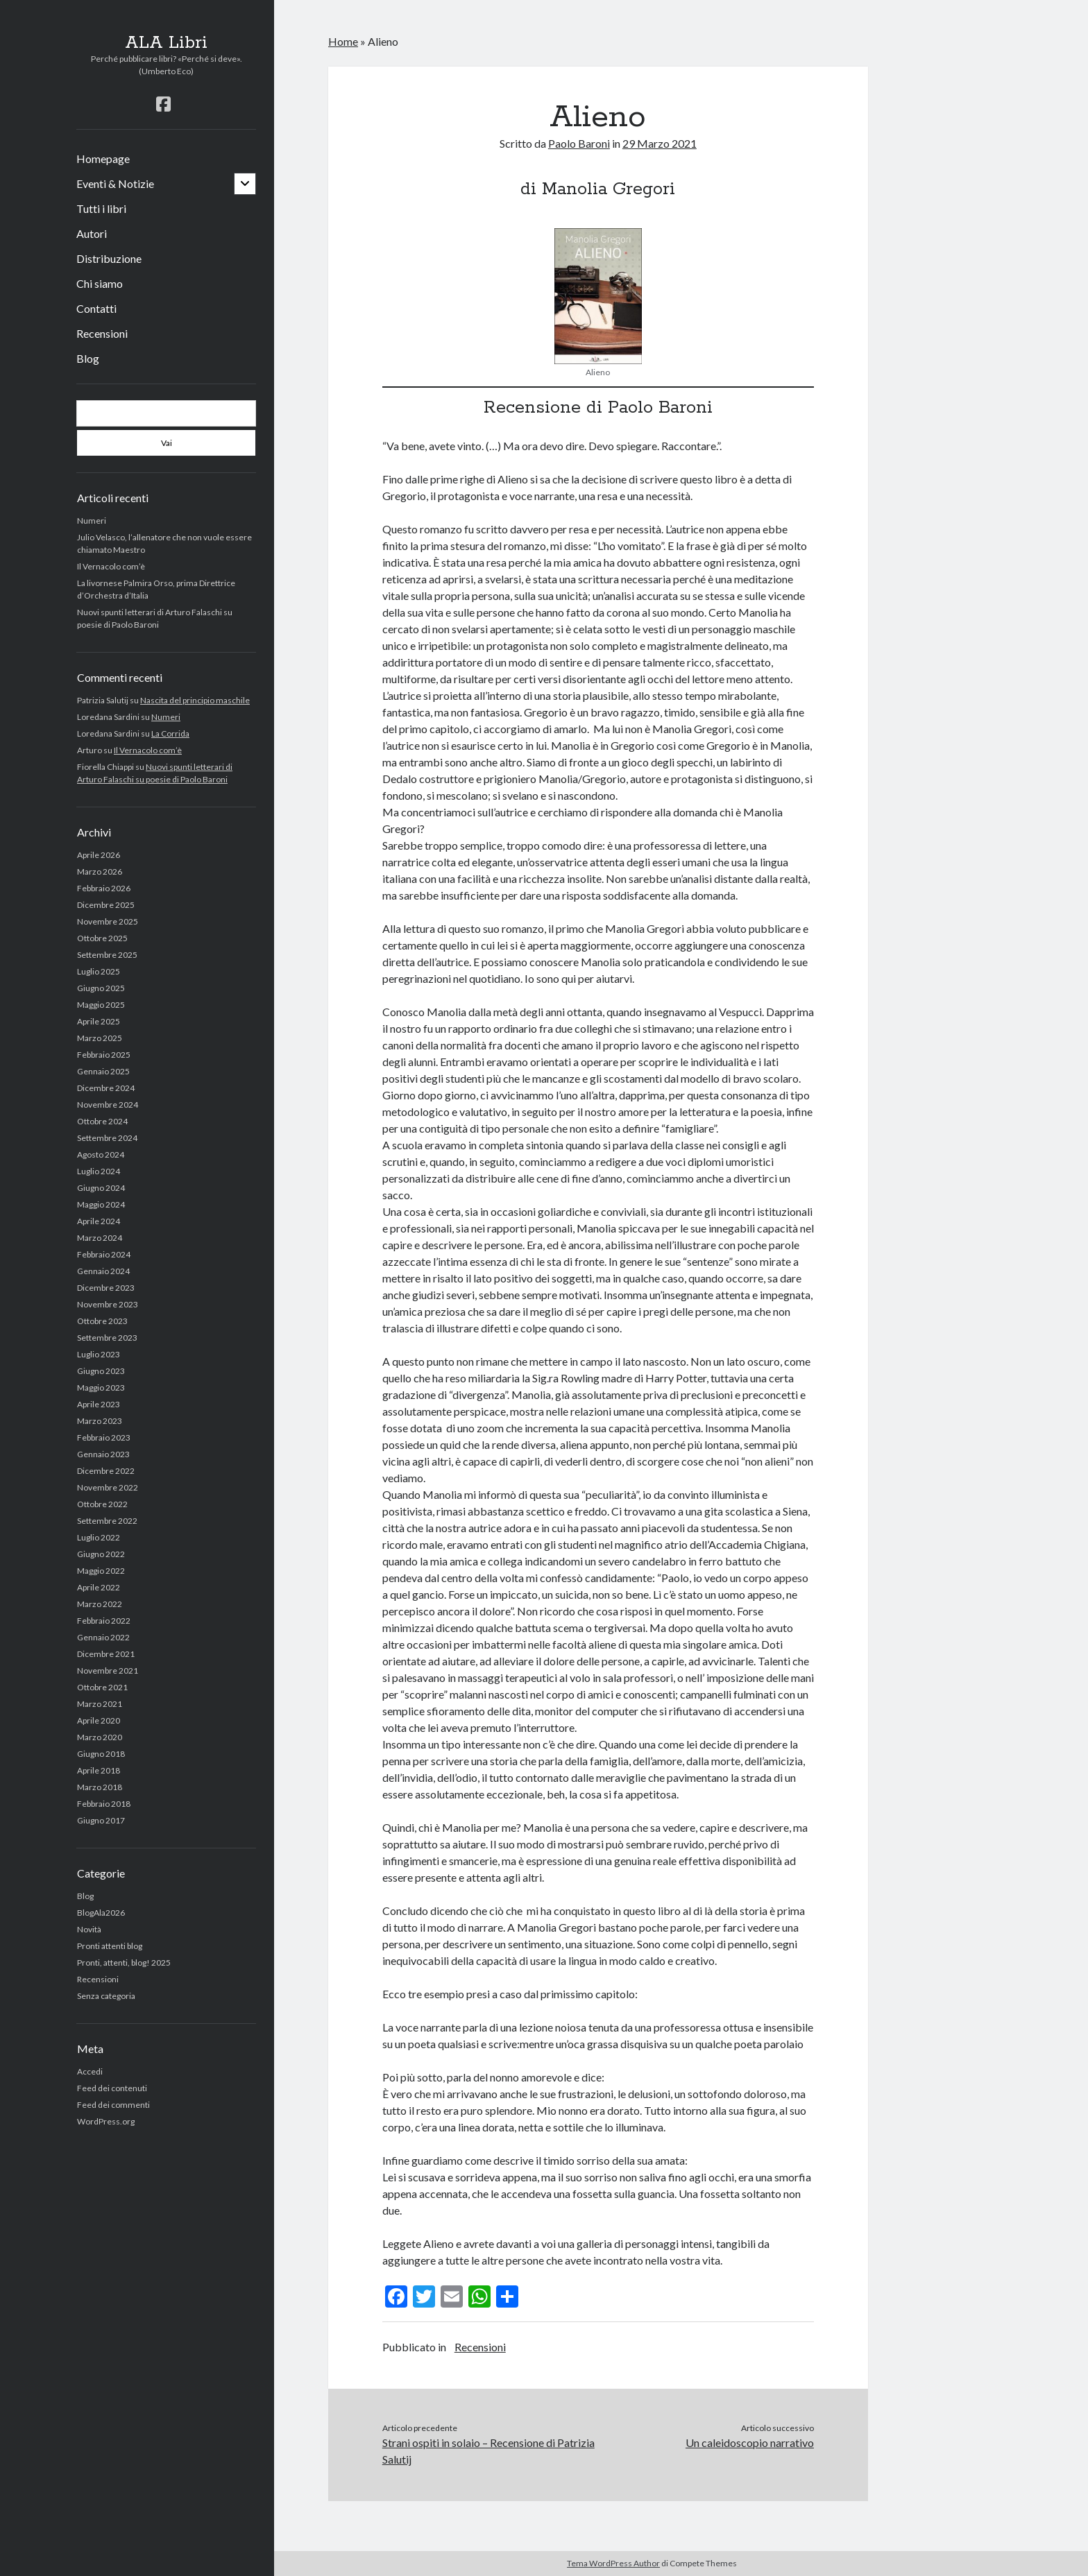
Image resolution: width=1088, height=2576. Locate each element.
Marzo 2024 (99, 1238)
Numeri (91, 520)
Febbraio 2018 (103, 1803)
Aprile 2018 (98, 1770)
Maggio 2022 (101, 1570)
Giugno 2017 (101, 1820)
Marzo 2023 (99, 1421)
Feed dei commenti (113, 2105)
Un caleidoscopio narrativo (750, 2442)
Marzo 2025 (99, 1038)
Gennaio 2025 (103, 1071)
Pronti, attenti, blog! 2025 (124, 1962)
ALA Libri (166, 43)
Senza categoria (106, 1996)
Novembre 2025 (107, 921)
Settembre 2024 (107, 1138)
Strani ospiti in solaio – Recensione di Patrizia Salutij (488, 2451)
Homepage (103, 158)
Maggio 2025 (101, 1004)
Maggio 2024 (101, 1204)
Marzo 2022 (99, 1604)
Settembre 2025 (107, 955)
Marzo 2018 (99, 1787)
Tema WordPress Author (613, 2563)
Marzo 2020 (99, 1737)
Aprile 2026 (98, 855)
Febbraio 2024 (103, 1254)
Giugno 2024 (101, 1188)
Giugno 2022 (101, 1554)
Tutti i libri (101, 208)
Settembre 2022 (107, 1520)
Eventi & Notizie (115, 183)
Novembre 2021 (107, 1670)
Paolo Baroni (579, 143)
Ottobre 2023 (102, 1321)
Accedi (90, 2071)
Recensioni (102, 333)
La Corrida (170, 733)
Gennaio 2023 (103, 1454)
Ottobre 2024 (102, 1121)
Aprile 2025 (98, 1021)
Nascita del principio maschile (195, 700)
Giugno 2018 (101, 1754)
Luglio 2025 (98, 971)
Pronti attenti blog (109, 1946)
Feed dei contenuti (112, 2088)
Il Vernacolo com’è (111, 566)
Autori (91, 233)
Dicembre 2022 (106, 1471)
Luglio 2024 (98, 1171)
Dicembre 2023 (106, 1287)
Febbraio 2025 (103, 1054)
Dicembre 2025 (106, 905)
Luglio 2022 (98, 1537)
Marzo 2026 (99, 871)
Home (343, 41)
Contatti (96, 308)
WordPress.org (106, 2121)
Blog (87, 358)
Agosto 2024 (100, 1154)
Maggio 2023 (101, 1387)
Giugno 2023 (101, 1371)
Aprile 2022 (98, 1587)
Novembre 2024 (107, 1104)
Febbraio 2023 (103, 1437)
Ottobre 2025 (102, 938)
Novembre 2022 (107, 1487)
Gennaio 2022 (103, 1637)
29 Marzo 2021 (659, 143)
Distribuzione (109, 258)
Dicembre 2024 (106, 1088)
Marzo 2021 (99, 1704)
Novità (89, 1929)
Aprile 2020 (98, 1720)
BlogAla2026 (101, 1912)
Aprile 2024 (98, 1221)
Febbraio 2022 (103, 1620)
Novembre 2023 (107, 1304)
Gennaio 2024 (103, 1271)
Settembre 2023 (107, 1337)
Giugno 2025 (101, 988)
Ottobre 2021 (102, 1687)
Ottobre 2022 (102, 1504)
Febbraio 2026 (103, 888)
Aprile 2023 (98, 1404)
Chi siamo (99, 283)
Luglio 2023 (98, 1354)
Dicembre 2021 (106, 1654)
